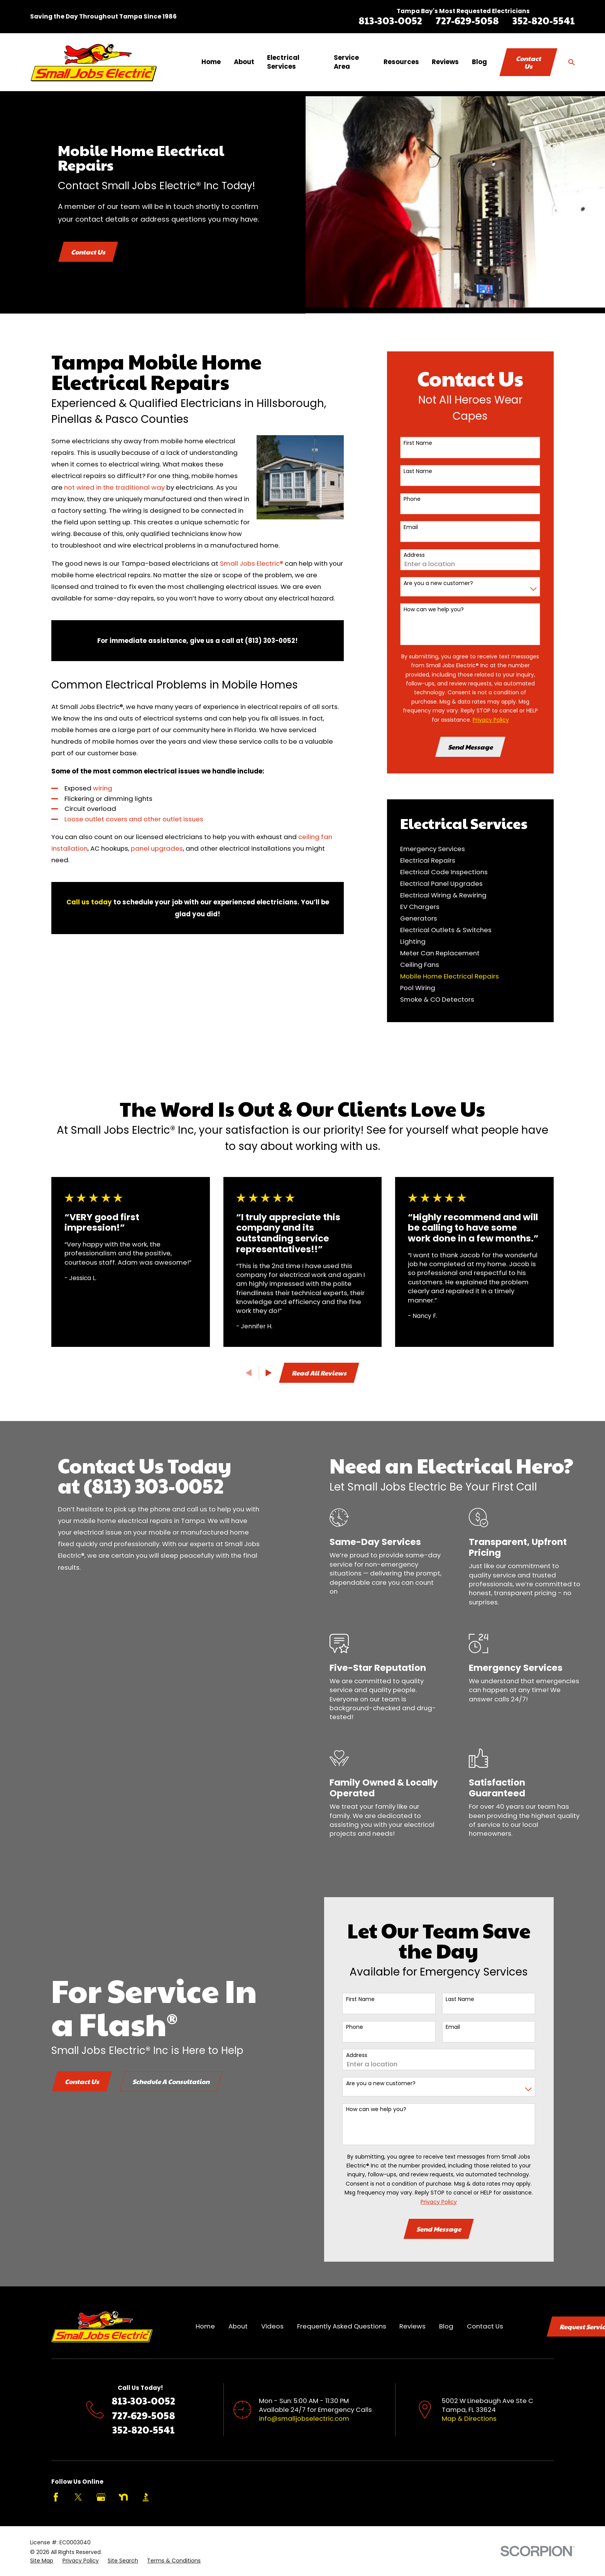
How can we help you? (434, 609)
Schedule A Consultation (158, 2081)
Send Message (470, 746)
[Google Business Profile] (100, 2497)
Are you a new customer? (438, 583)
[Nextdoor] (123, 2497)
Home (205, 2326)
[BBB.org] (145, 2497)
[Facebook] (55, 2497)
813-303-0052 (390, 20)
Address (414, 555)
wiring (102, 788)
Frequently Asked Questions (341, 2326)
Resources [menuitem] (401, 61)
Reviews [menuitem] (445, 61)
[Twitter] (78, 2497)
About (238, 2326)
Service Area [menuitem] (346, 62)
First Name (418, 443)
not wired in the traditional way (114, 487)
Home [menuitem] (211, 61)
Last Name (418, 471)
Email (411, 527)
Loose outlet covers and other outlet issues (133, 819)
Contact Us (528, 62)
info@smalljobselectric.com (304, 2418)
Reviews (412, 2326)
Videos (272, 2326)
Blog (446, 2326)
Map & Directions (469, 2418)
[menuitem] (470, 849)
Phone (412, 499)
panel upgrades (157, 848)
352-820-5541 (543, 20)
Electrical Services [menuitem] (283, 62)
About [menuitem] (244, 61)
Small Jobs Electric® (251, 563)
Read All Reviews (319, 1372)
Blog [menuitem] (479, 61)
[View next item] (268, 1372)
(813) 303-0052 (141, 1485)
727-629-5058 (467, 20)
